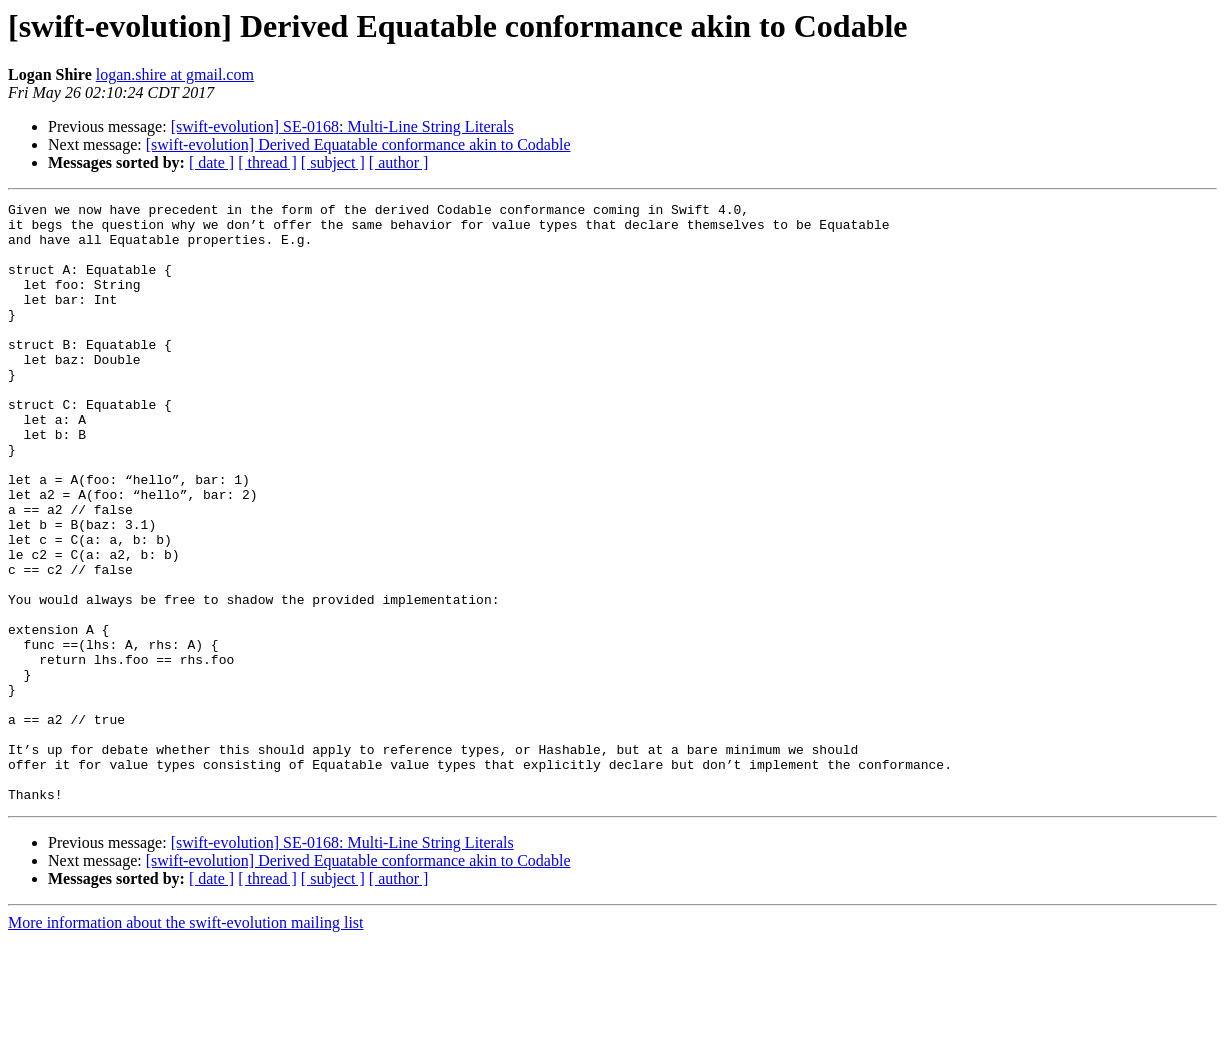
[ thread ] (267, 162)
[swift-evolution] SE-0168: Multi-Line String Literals (342, 126)
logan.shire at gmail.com (175, 74)
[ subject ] (333, 162)
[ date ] (211, 162)
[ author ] (399, 162)
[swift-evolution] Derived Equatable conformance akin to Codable (358, 144)
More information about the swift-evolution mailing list (186, 1042)
